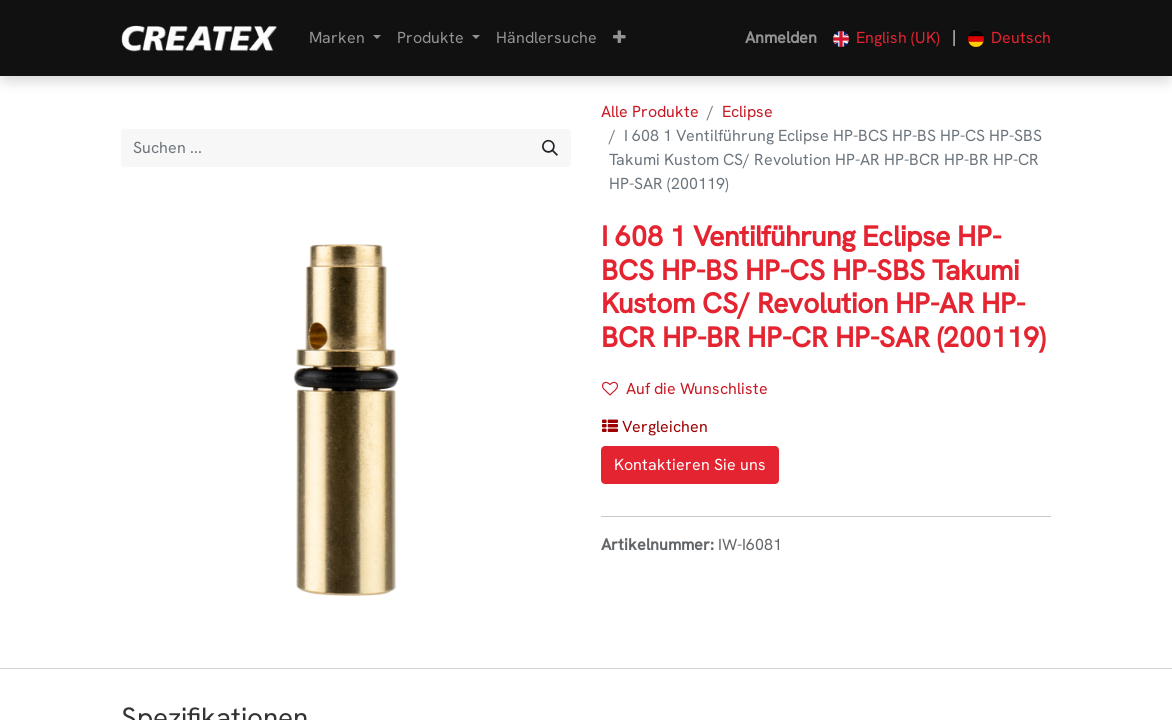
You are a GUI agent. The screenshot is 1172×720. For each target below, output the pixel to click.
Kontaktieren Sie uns (690, 464)
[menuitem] (546, 38)
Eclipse (747, 111)
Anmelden (781, 37)
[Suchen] (550, 148)
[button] (619, 38)
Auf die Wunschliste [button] (685, 388)
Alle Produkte (650, 111)
